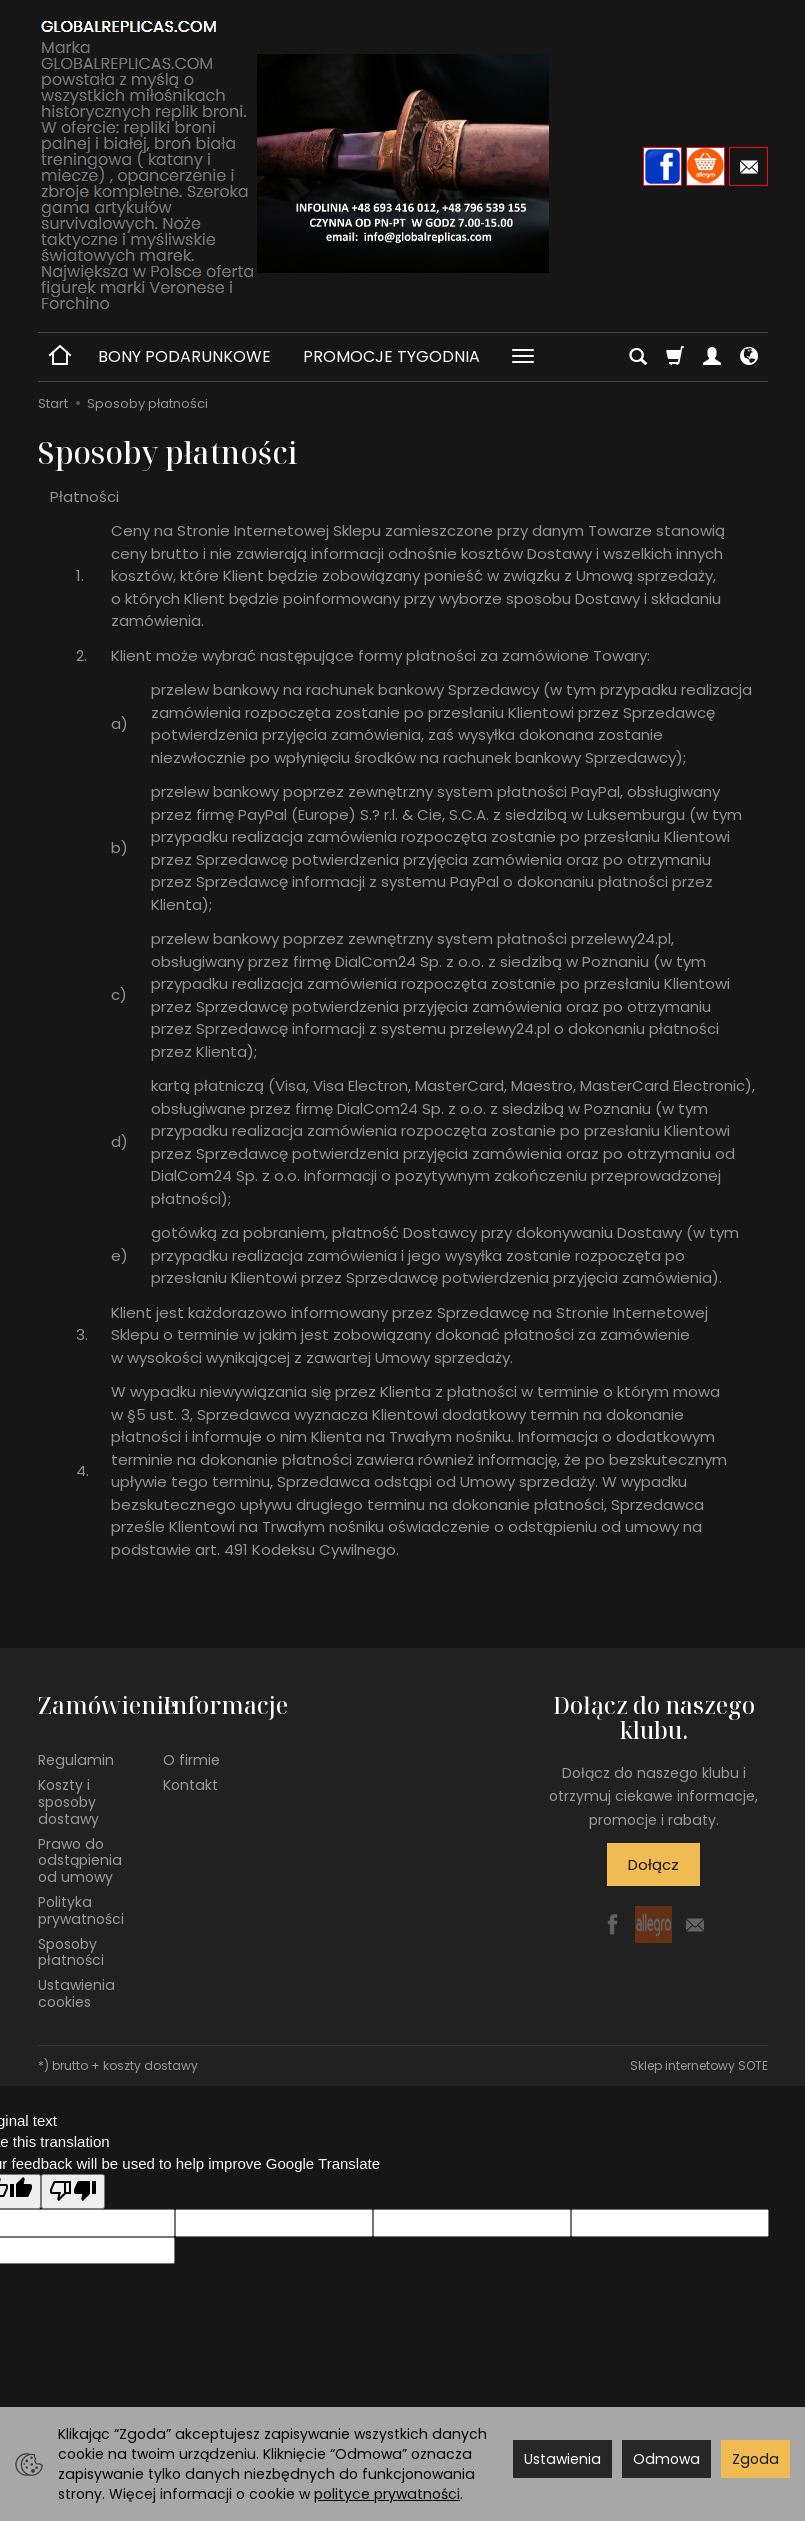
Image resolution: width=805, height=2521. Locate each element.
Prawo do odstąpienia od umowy (80, 1861)
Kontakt (190, 1785)
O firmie (191, 1760)
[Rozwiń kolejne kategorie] (523, 357)
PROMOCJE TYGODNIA (391, 356)
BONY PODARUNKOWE (184, 356)
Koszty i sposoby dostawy (68, 1802)
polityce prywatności (387, 2494)
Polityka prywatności (81, 1910)
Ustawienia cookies (76, 1993)
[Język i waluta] (749, 357)
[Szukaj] (638, 357)
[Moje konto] (712, 357)
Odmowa (666, 2459)
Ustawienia (562, 2459)
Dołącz (653, 1864)
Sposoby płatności (71, 1952)
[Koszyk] (675, 357)
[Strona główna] (403, 163)
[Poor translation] (73, 2191)
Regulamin (76, 1760)
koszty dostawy (150, 2065)
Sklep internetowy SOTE (699, 2065)
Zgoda (755, 2459)
